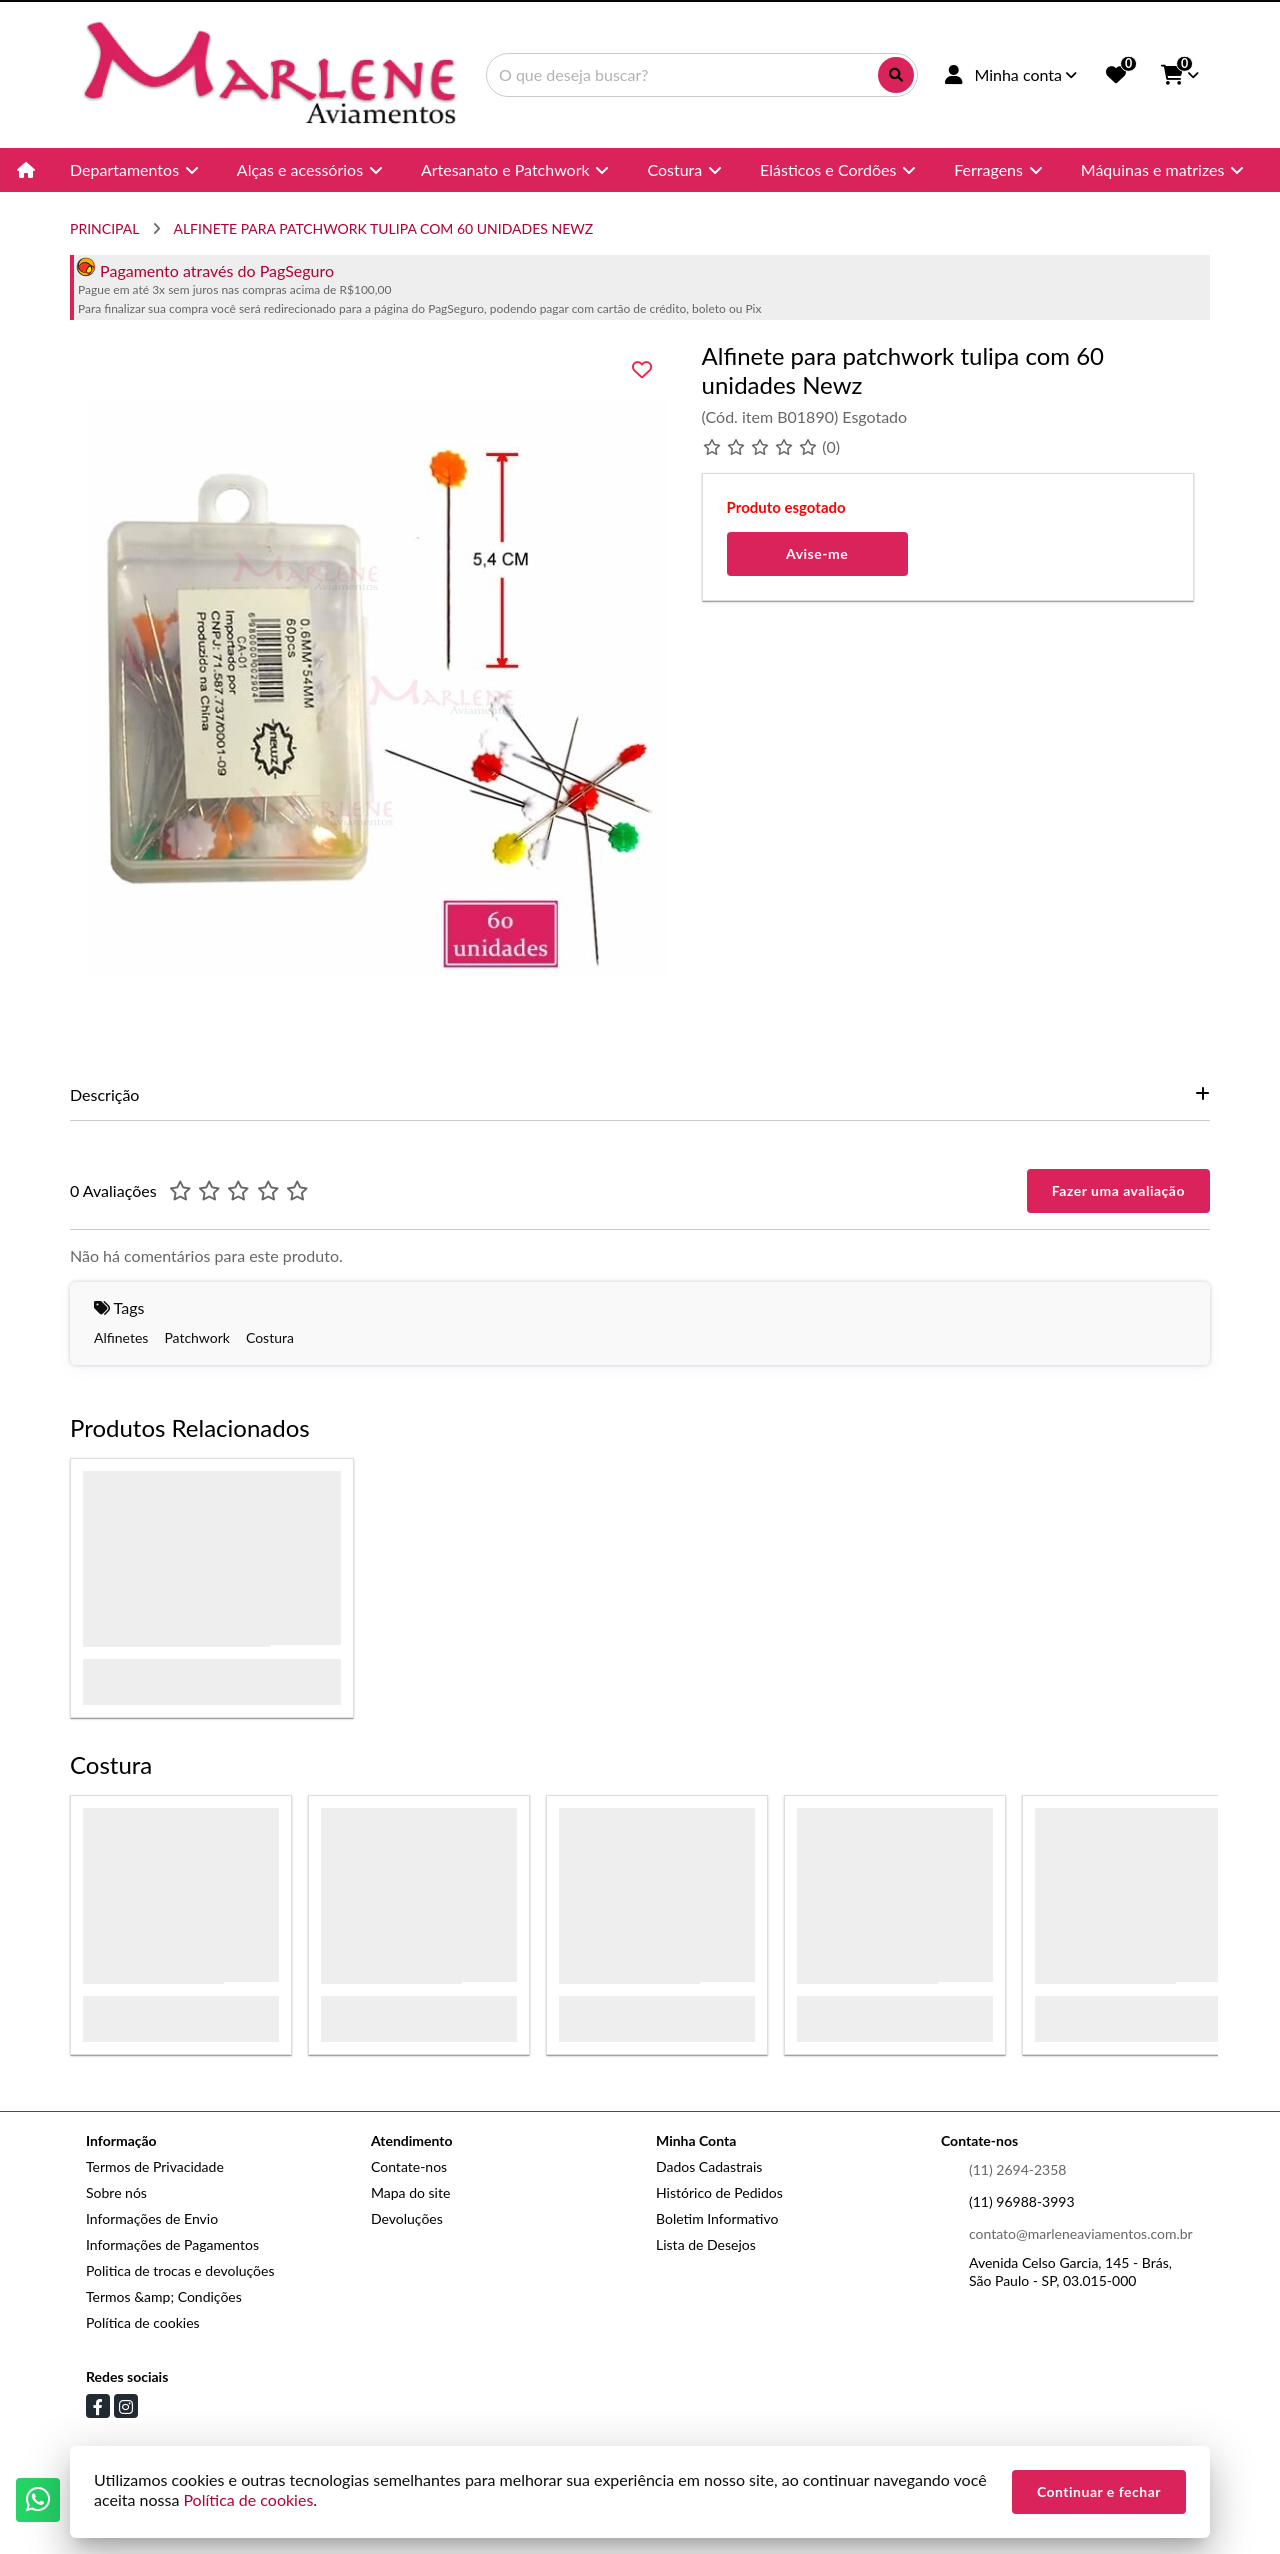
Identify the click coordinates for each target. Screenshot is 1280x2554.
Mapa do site (410, 2192)
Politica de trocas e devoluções (180, 2270)
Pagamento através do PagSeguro (205, 270)
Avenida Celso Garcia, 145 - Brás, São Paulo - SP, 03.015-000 (1070, 2271)
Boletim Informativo (717, 2218)
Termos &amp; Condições (164, 2296)
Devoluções (407, 2218)
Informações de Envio (152, 2218)
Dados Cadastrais (709, 2166)
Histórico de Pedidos (719, 2192)
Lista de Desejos (706, 2244)
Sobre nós (116, 2192)
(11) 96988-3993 (1022, 2201)
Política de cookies (143, 2322)
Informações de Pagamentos (172, 2244)
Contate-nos (409, 2166)
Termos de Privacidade (155, 2166)
